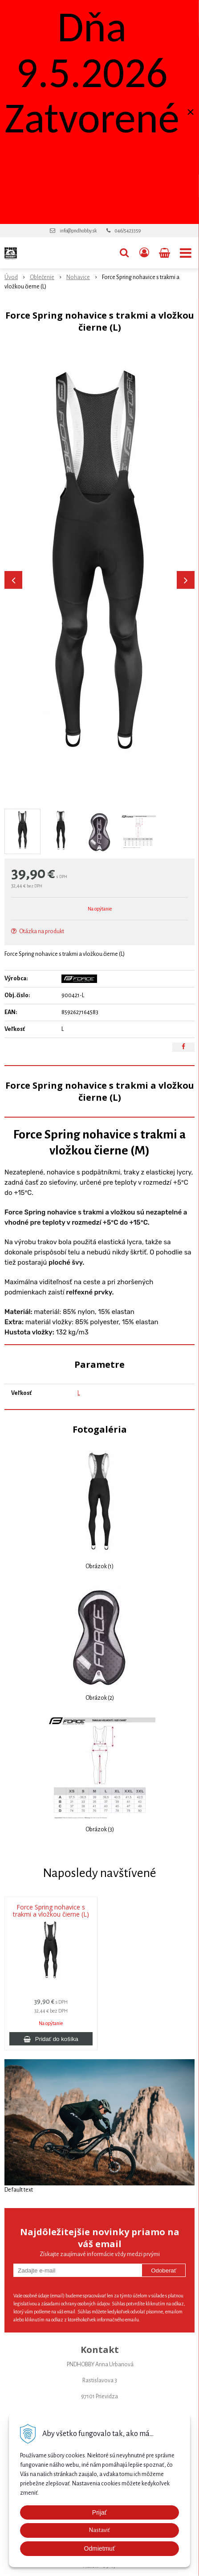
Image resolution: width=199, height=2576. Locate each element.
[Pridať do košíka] (51, 2038)
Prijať (99, 2512)
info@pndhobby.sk (78, 230)
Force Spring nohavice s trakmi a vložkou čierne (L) (51, 1911)
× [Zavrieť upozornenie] (191, 111)
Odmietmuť (99, 2548)
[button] (124, 253)
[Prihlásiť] (144, 253)
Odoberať (163, 2270)
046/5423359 (128, 230)
